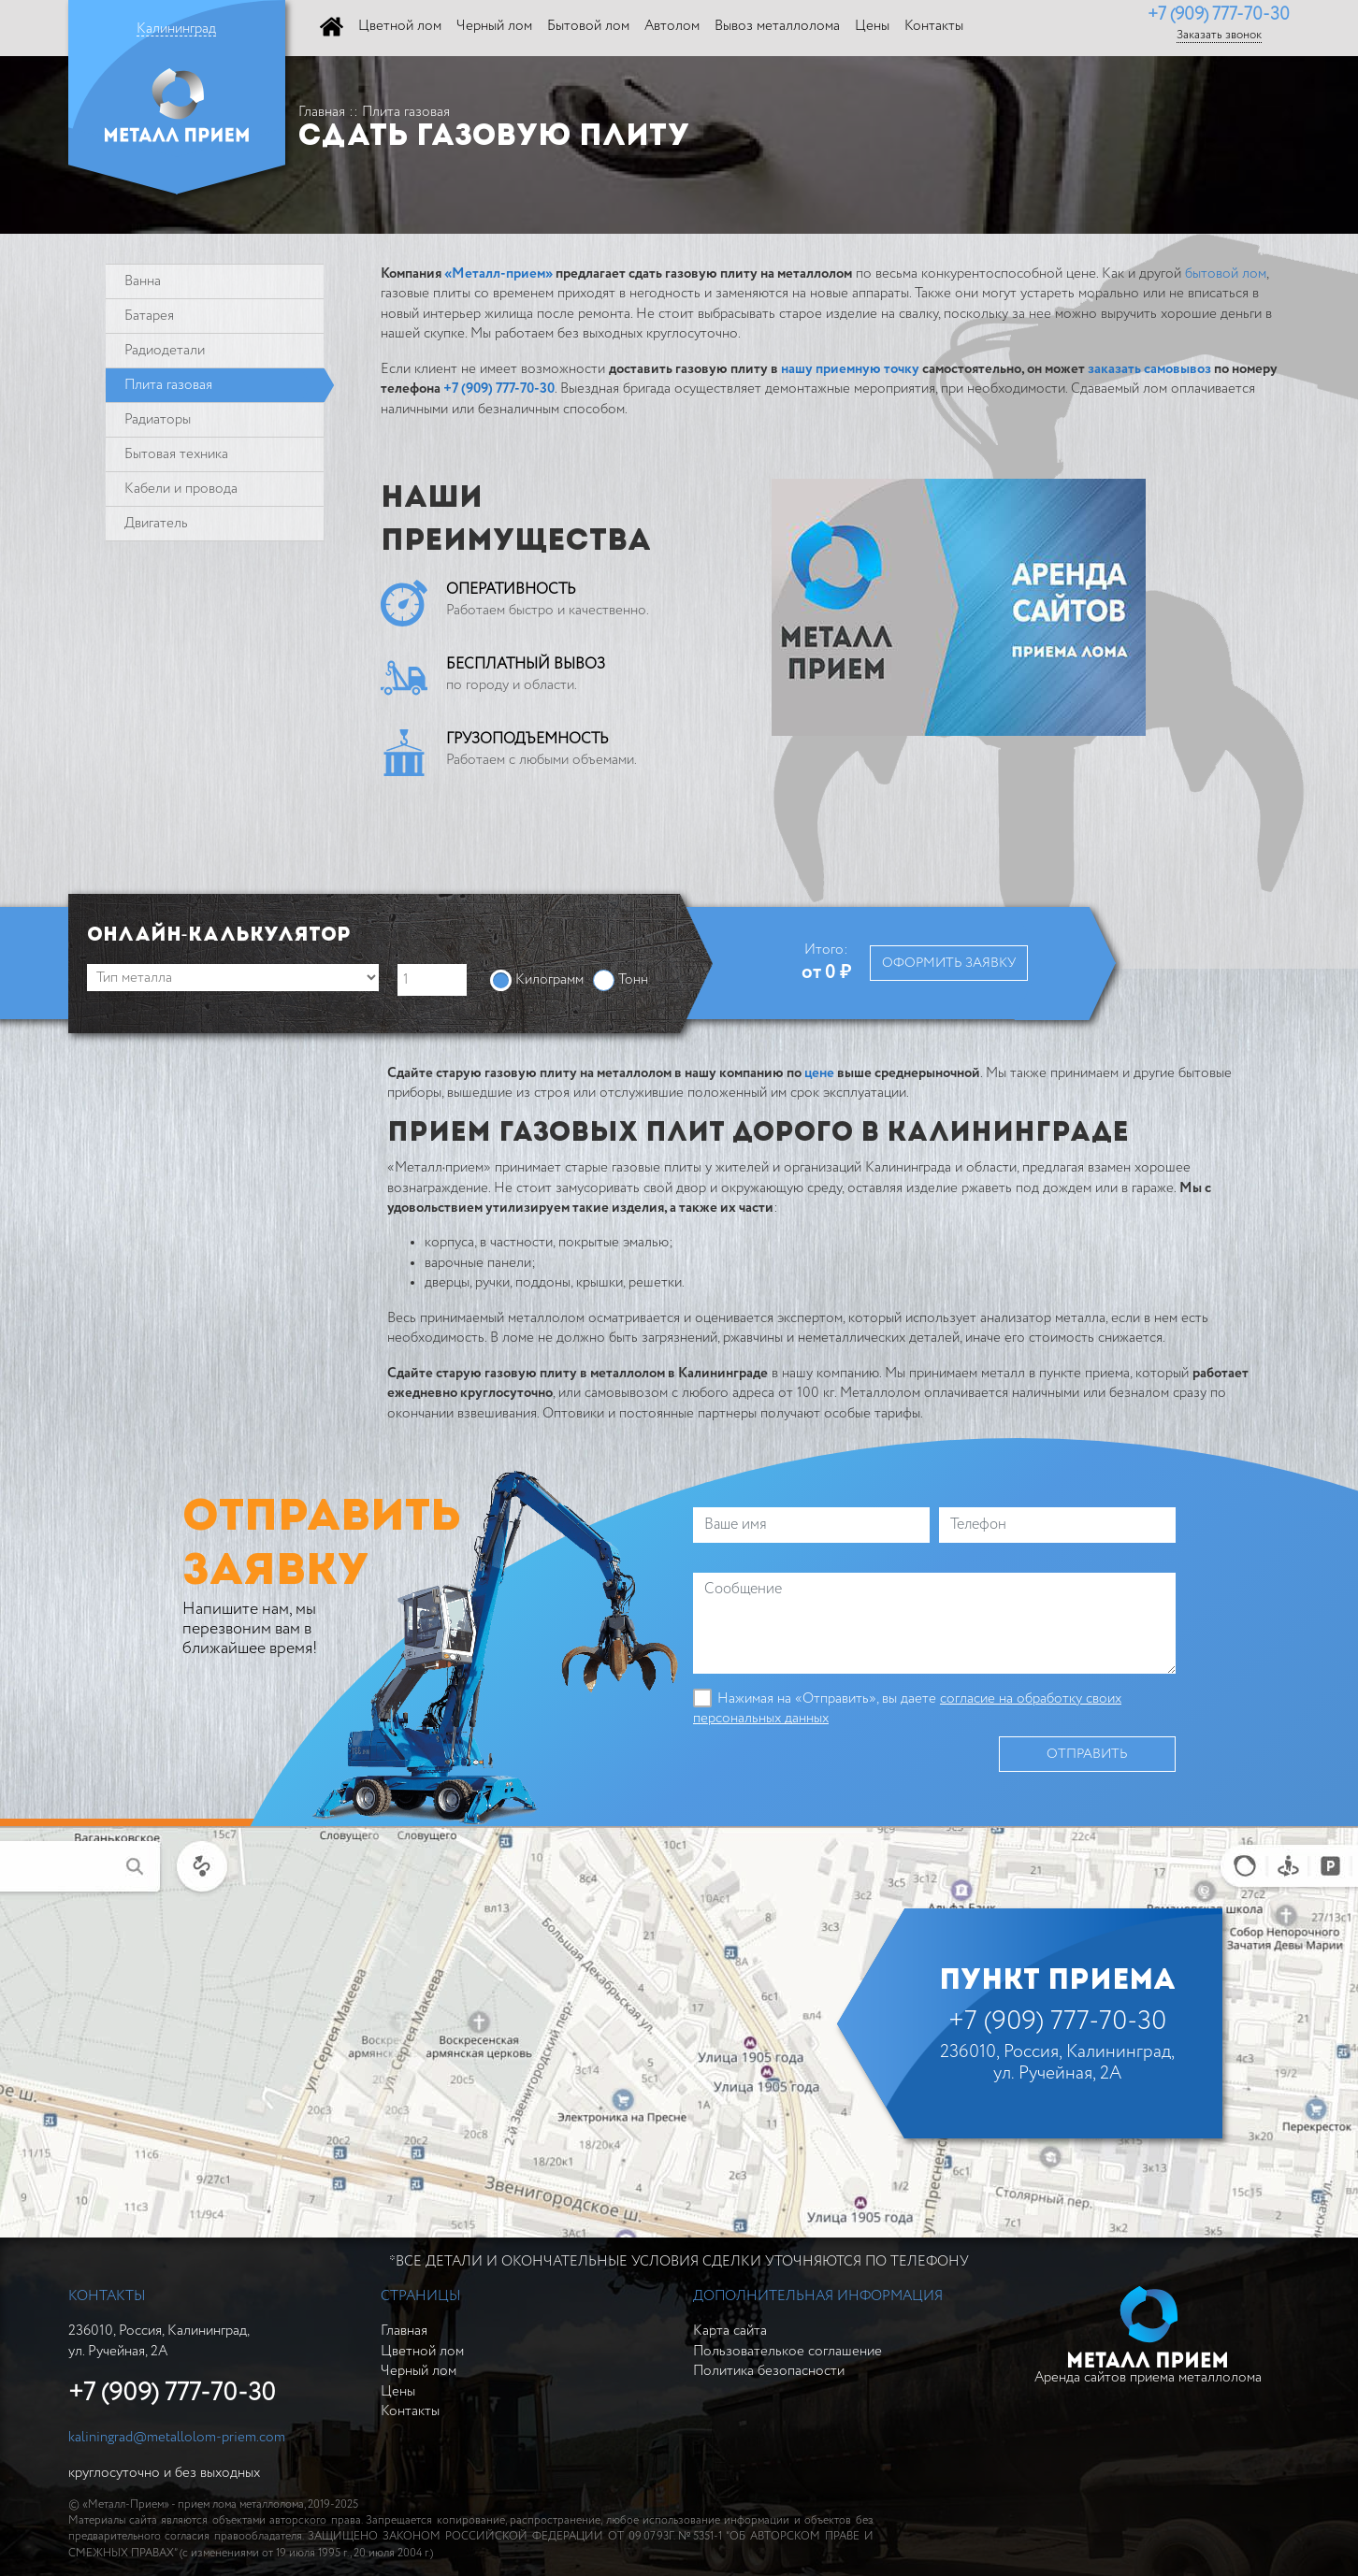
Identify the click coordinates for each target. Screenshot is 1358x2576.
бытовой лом (1225, 273)
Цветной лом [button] (399, 26)
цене (819, 1073)
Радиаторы (157, 419)
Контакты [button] (933, 26)
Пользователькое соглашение (787, 2351)
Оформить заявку (949, 963)
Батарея (149, 316)
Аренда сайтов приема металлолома (1148, 2335)
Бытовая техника (176, 454)
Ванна (142, 281)
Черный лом (418, 2371)
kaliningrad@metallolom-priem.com (176, 2437)
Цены (398, 2391)
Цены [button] (872, 26)
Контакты (410, 2411)
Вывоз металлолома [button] (777, 26)
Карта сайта (730, 2331)
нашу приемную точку (850, 369)
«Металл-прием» (498, 273)
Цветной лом (422, 2351)
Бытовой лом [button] (588, 26)
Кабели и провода (181, 489)
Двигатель (156, 523)
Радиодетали (164, 350)
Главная (321, 112)
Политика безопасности (769, 2371)
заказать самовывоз (1149, 369)
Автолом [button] (672, 26)
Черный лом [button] (494, 26)
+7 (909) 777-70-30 (1219, 14)
